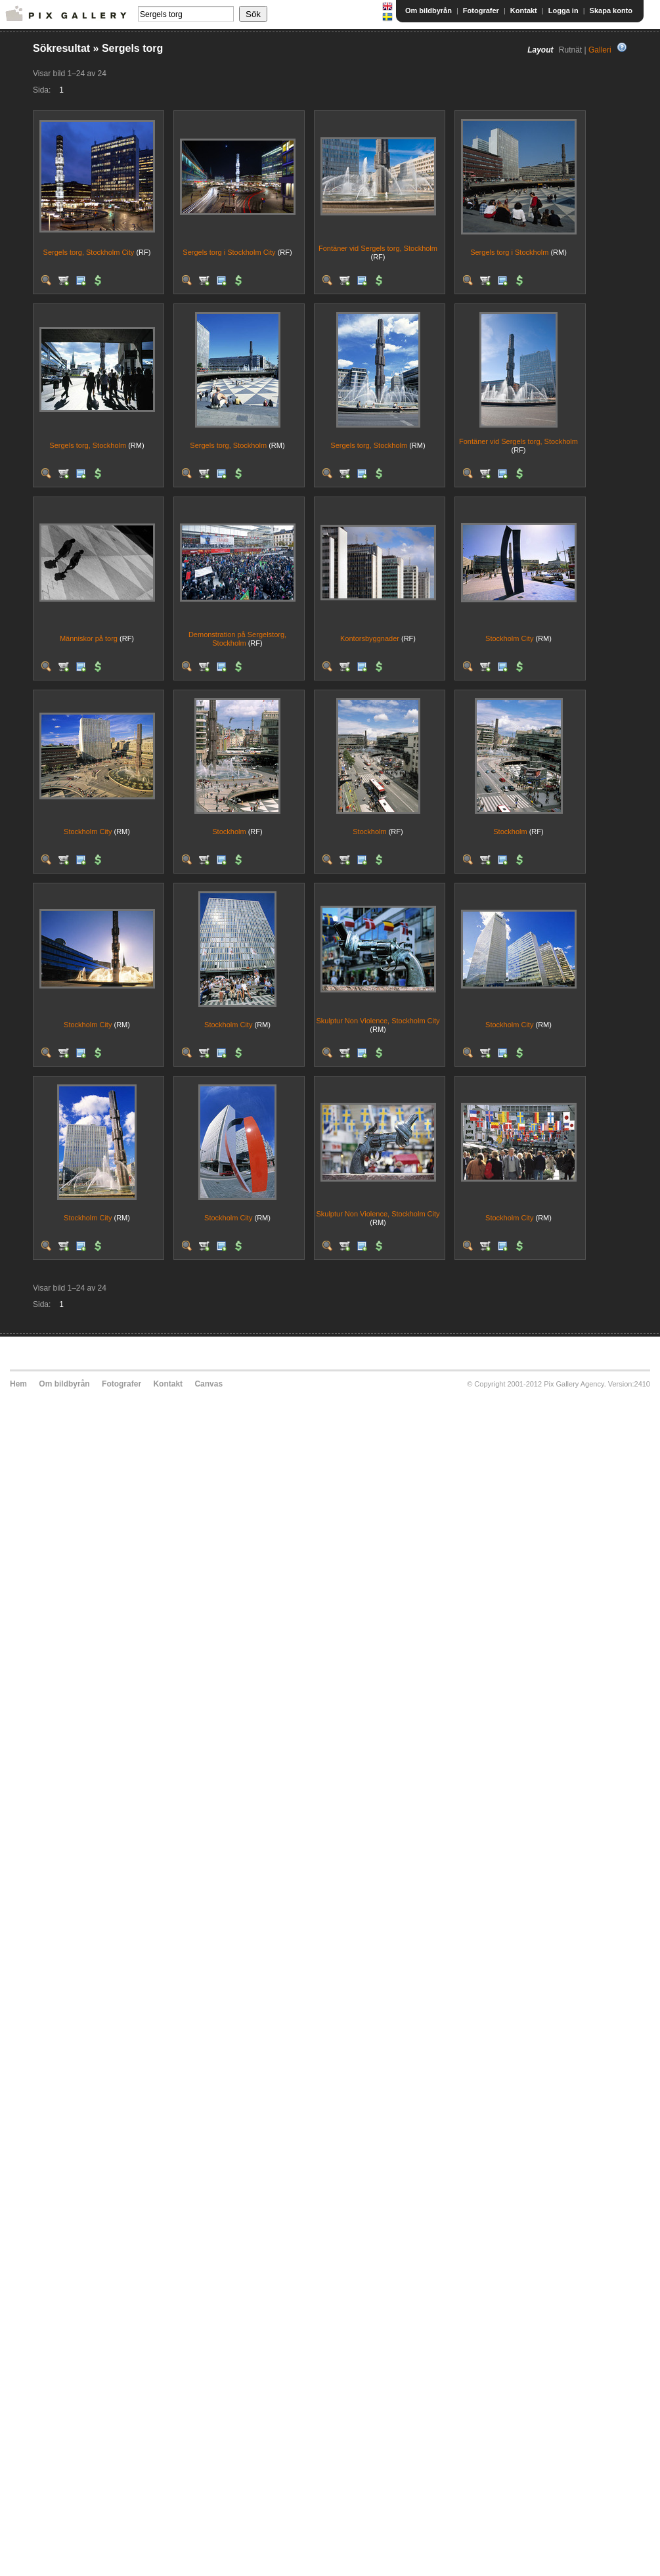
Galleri (599, 50)
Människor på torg (89, 638)
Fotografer (481, 10)
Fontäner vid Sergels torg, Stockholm (378, 248)
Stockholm (229, 831)
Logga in (563, 10)
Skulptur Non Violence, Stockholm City (377, 1021)
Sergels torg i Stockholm (509, 252)
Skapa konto (611, 10)
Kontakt (523, 10)
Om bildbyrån (428, 10)
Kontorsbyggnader (369, 638)
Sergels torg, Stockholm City (89, 252)
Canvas (208, 1383)
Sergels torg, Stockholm (87, 445)
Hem (18, 1383)
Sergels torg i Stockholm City (229, 252)
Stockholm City (509, 638)
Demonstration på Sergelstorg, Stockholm (237, 639)
